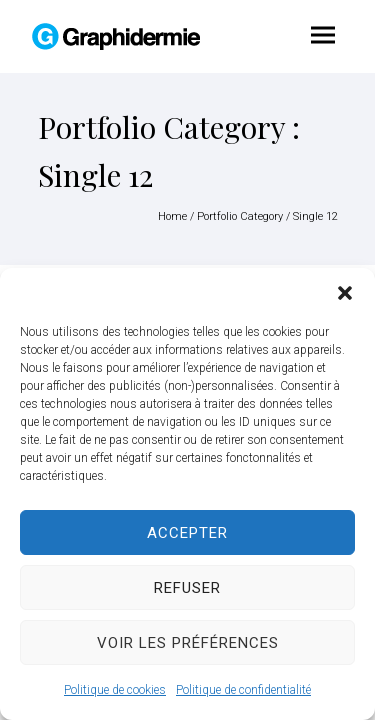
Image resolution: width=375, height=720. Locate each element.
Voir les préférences (188, 643)
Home (172, 216)
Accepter (187, 533)
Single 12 (315, 216)
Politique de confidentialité (243, 690)
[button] (345, 293)
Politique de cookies (115, 690)
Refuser (187, 588)
